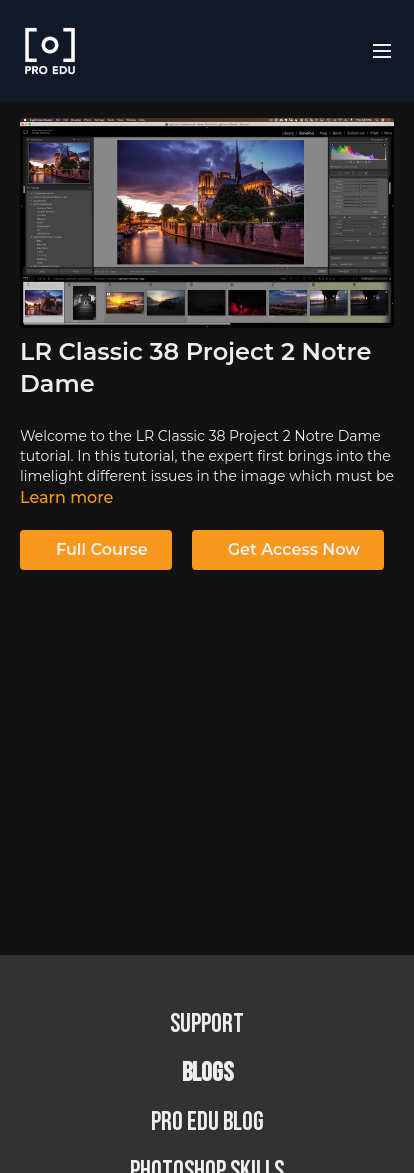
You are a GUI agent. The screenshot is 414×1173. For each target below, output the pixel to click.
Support (207, 1024)
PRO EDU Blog (207, 1122)
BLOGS (207, 1073)
